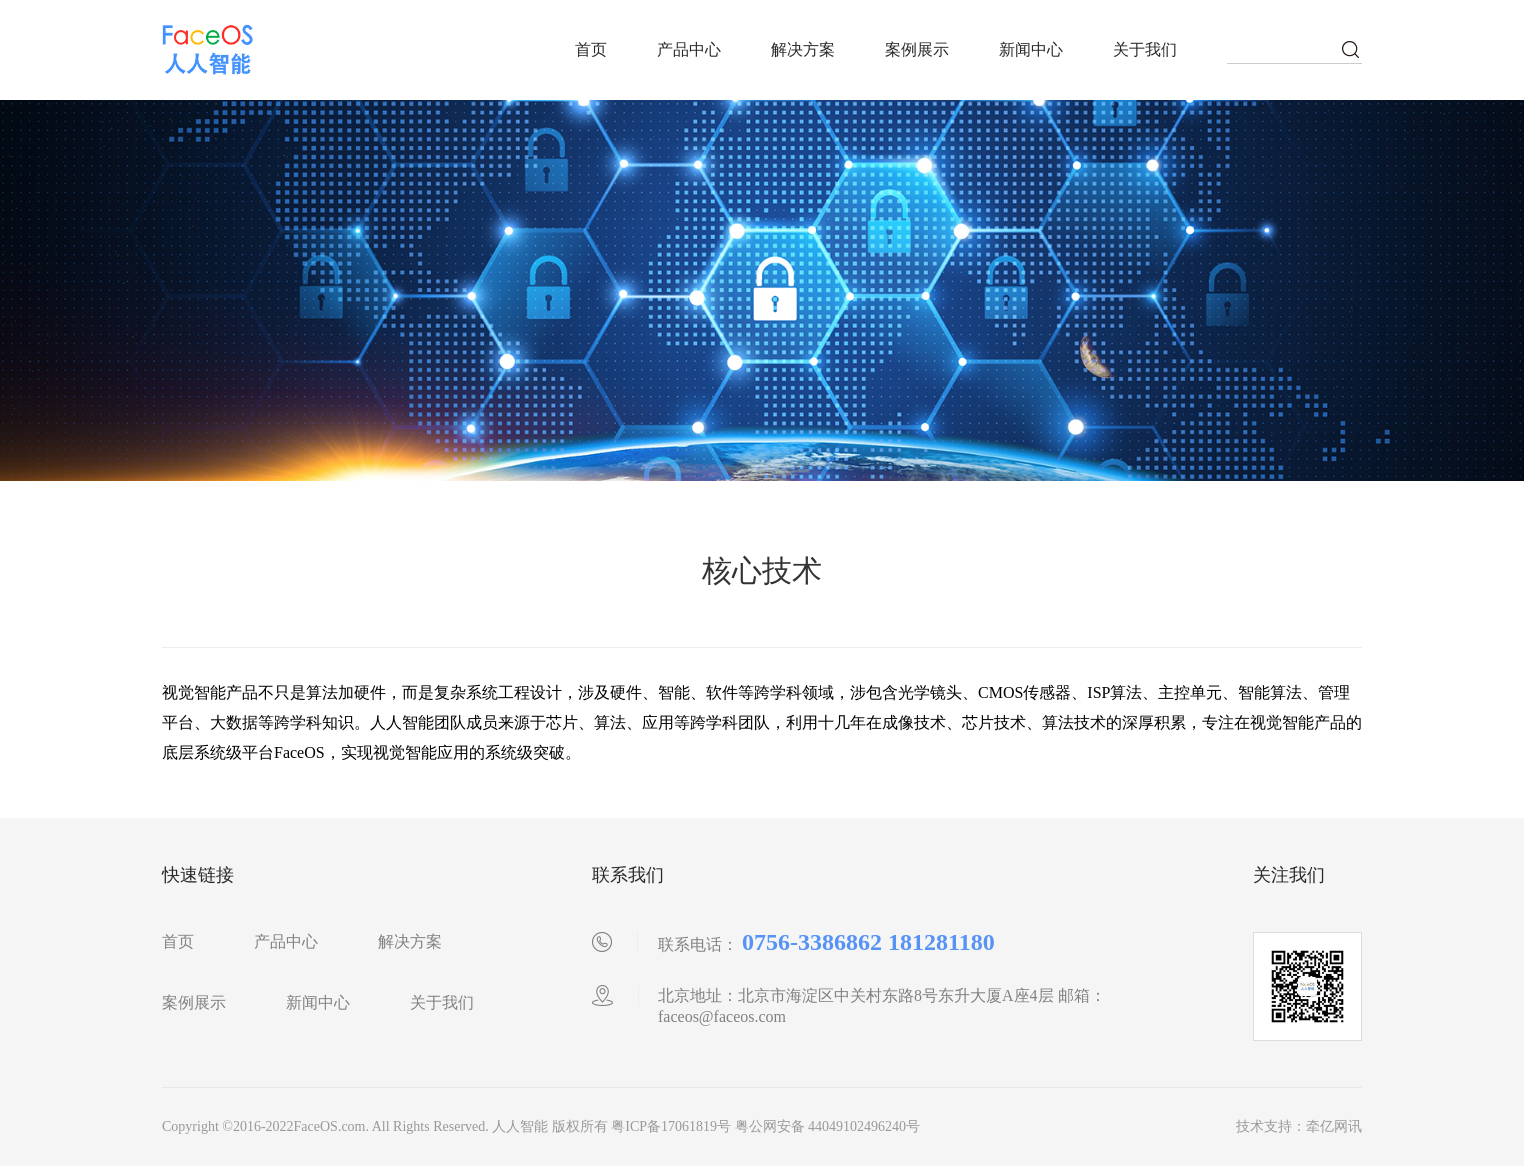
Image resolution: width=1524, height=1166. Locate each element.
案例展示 (917, 49)
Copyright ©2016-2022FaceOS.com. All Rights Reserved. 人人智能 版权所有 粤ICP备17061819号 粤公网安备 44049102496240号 (541, 1126)
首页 (591, 49)
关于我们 (1145, 49)
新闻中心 (1031, 49)
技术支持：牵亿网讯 (1299, 1126)
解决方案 (803, 49)
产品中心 (689, 49)
